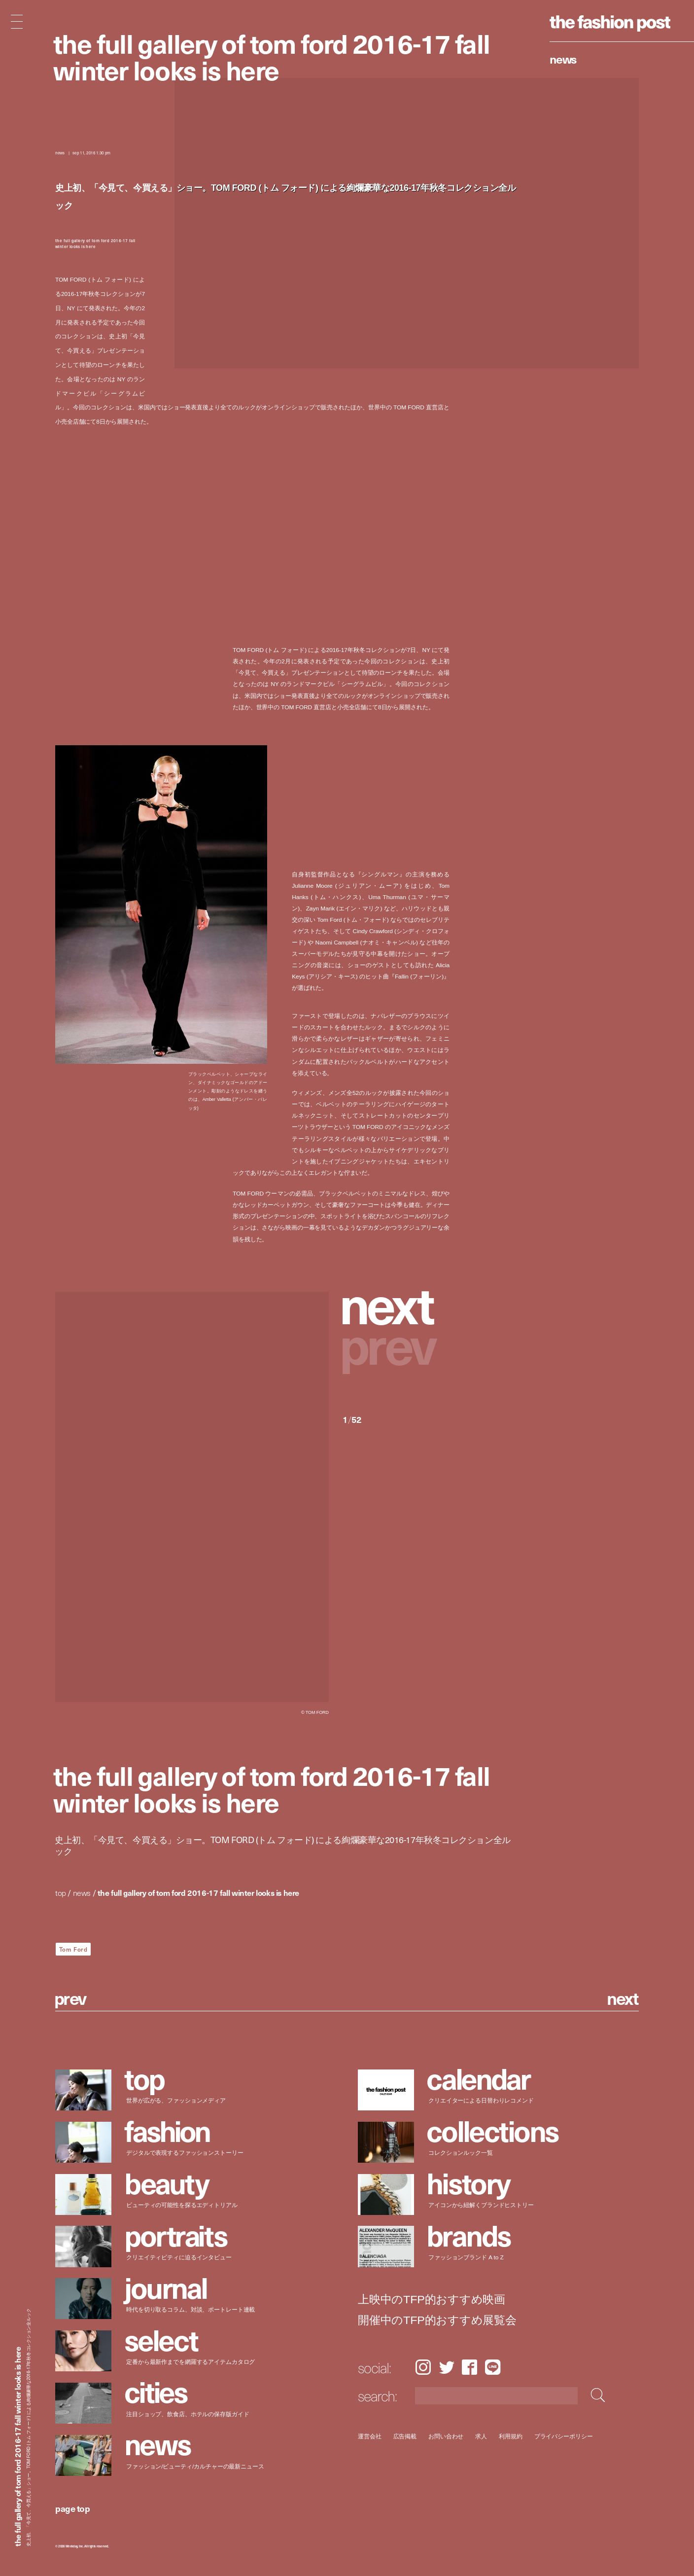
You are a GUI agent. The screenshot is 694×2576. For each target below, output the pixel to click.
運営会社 (370, 2436)
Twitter (446, 2367)
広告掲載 (404, 2436)
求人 (481, 2436)
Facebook (469, 2367)
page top (72, 2508)
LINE (492, 2367)
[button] (396, 1305)
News (563, 59)
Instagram (423, 2367)
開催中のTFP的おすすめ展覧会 (437, 2320)
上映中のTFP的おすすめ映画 (431, 2299)
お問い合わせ (445, 2436)
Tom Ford (73, 1949)
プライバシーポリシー (563, 2436)
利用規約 (510, 2436)
